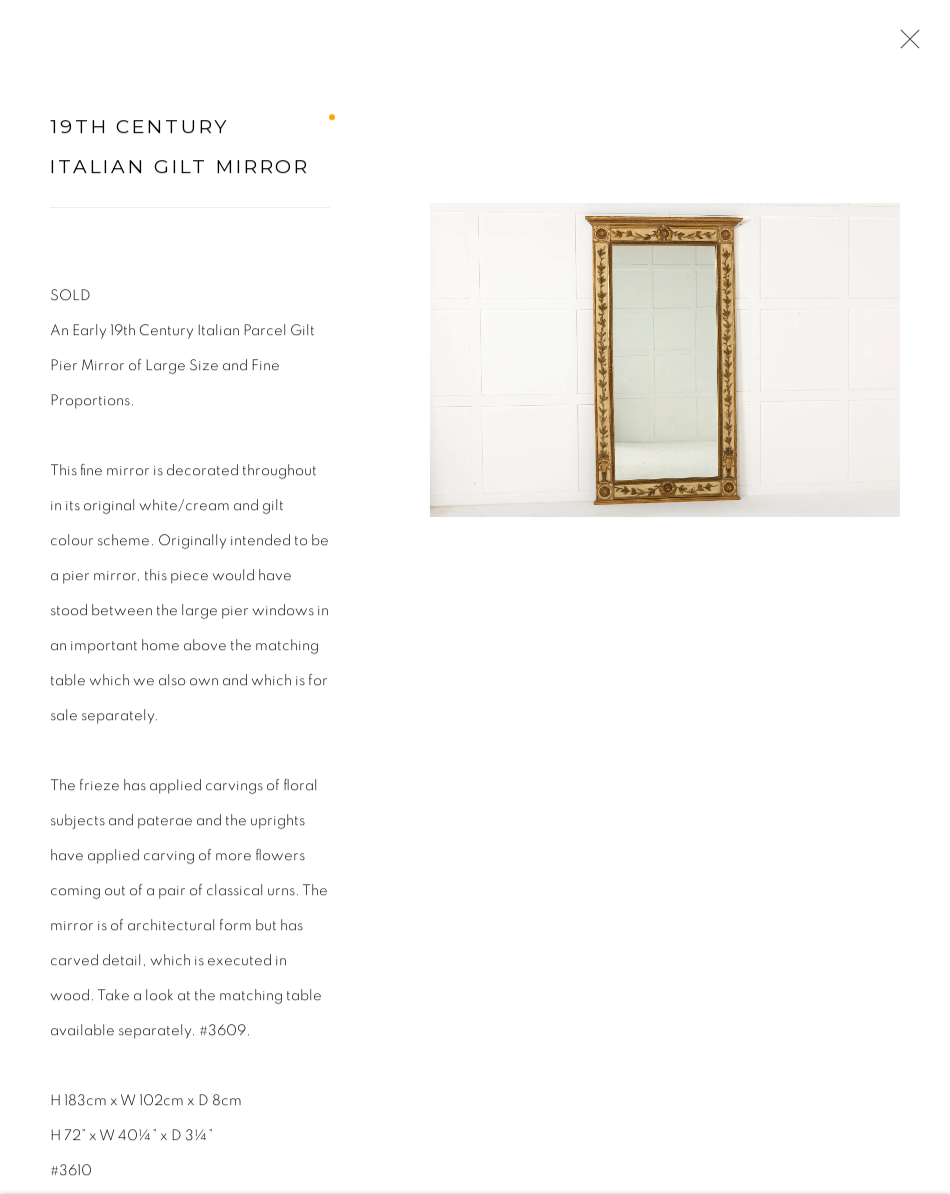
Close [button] (906, 45)
